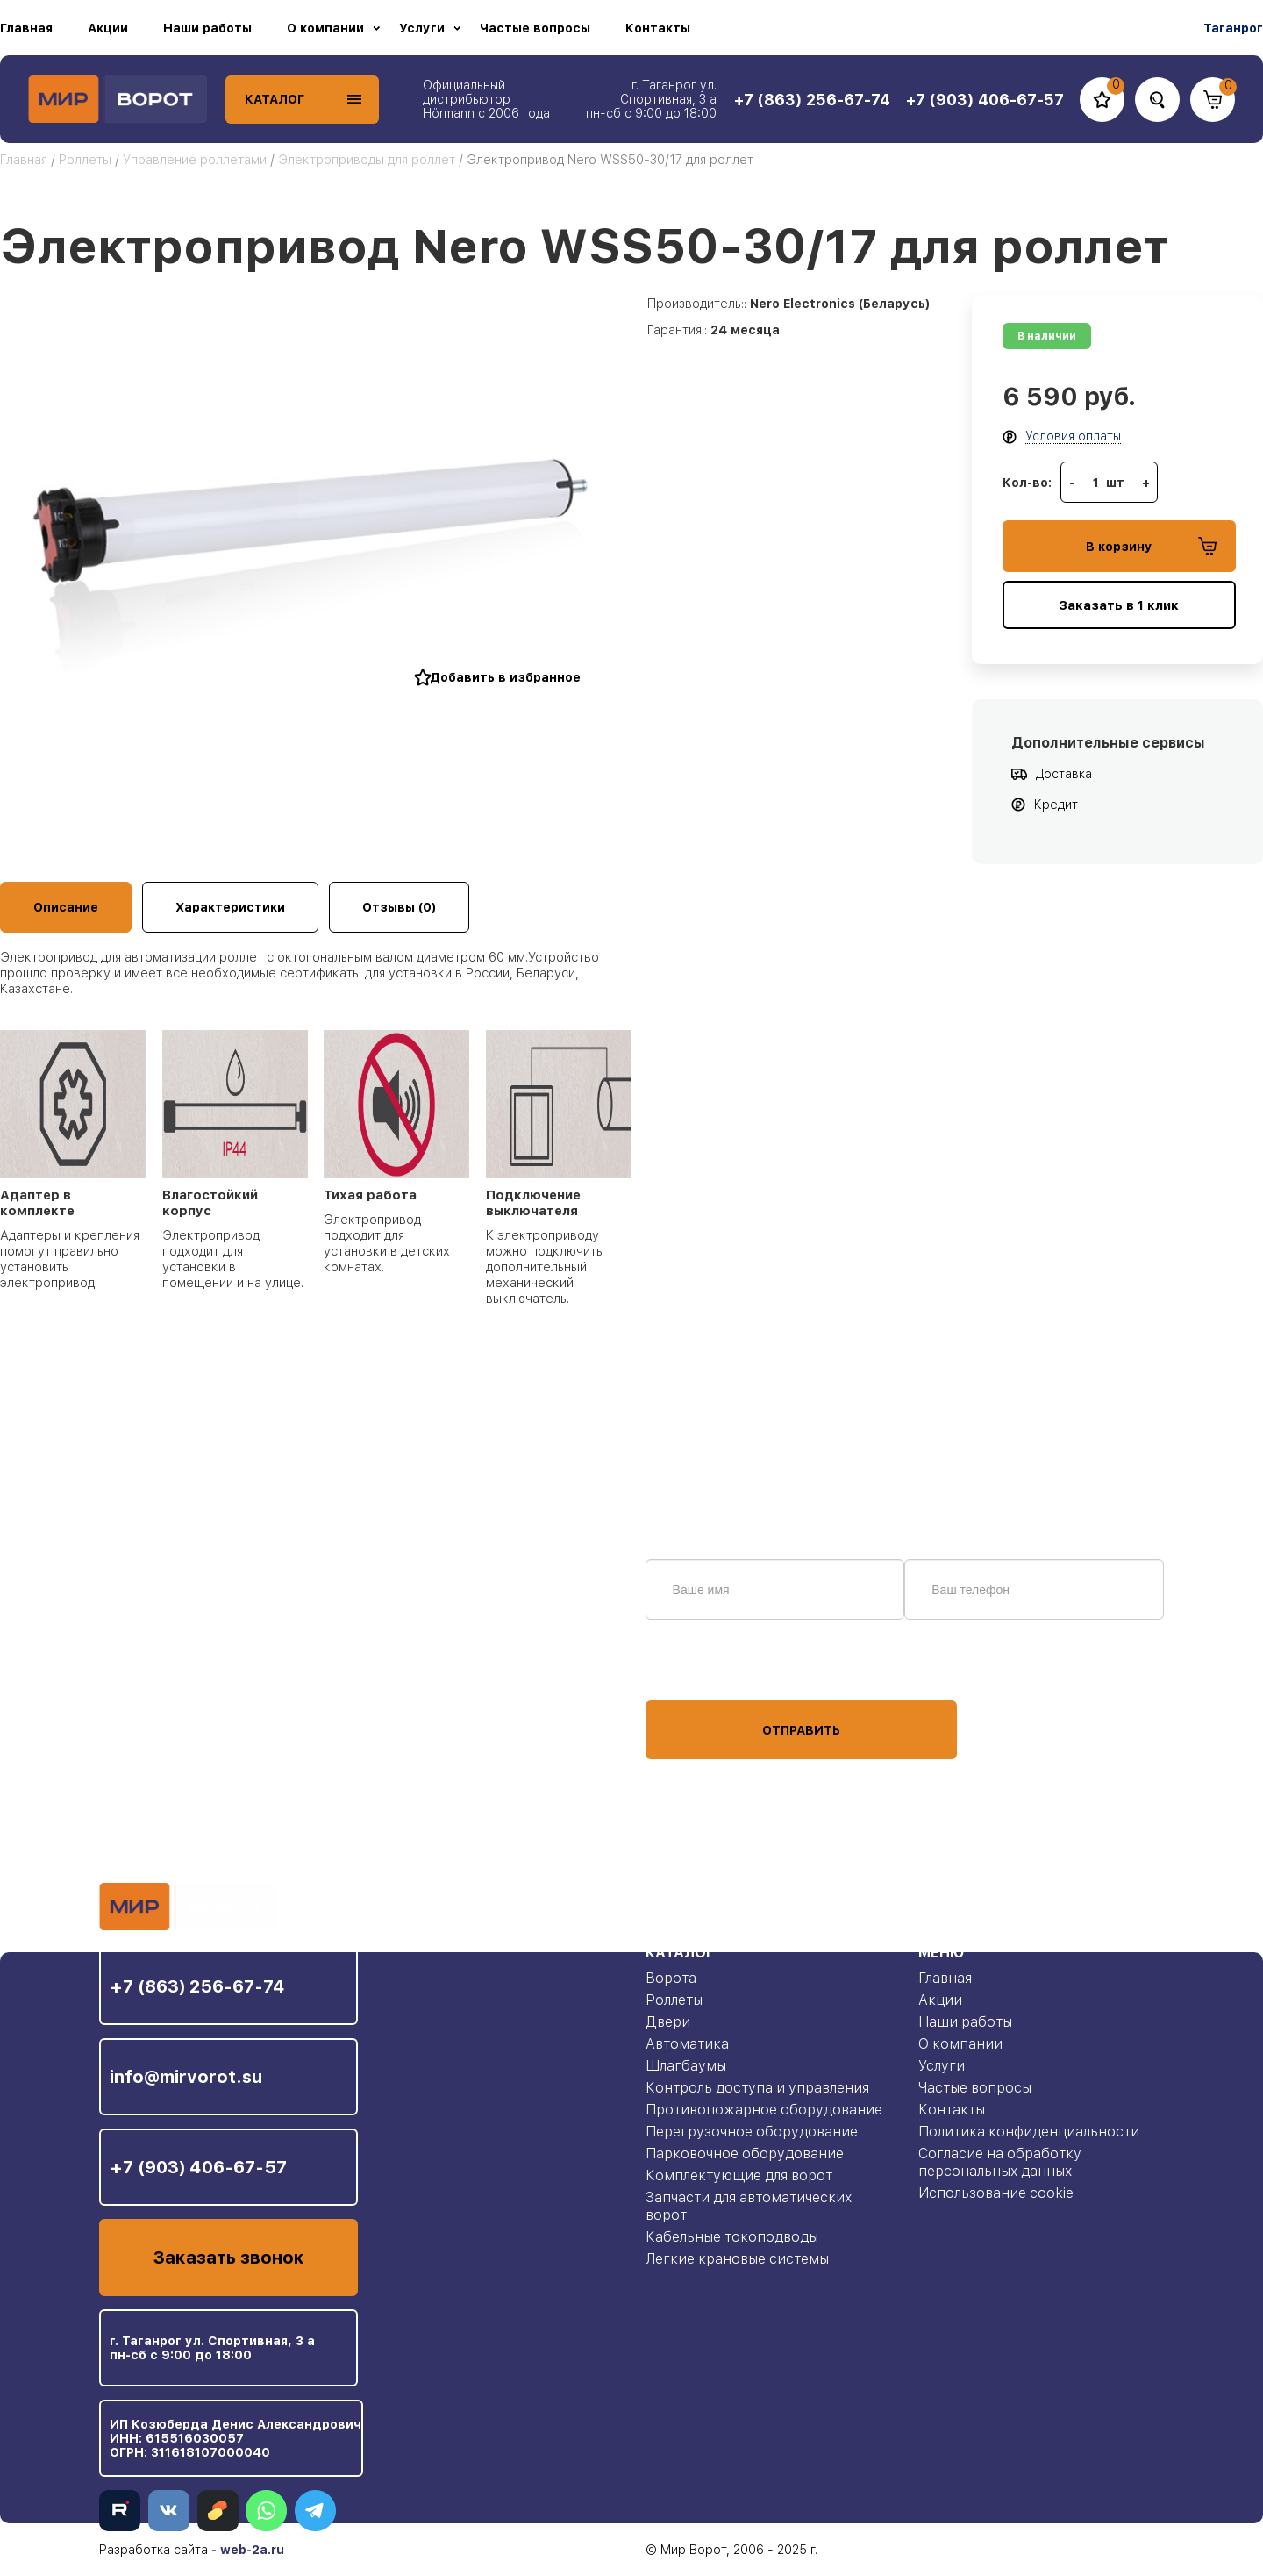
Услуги (422, 28)
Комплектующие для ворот (739, 2175)
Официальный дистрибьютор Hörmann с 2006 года (486, 99)
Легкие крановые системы (737, 2258)
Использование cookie (996, 2193)
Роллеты (85, 160)
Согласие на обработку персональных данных (999, 2162)
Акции (108, 28)
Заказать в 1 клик (1119, 605)
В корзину (1151, 546)
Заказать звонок (228, 2257)
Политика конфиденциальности (1028, 2131)
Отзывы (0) (399, 907)
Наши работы (207, 28)
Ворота (671, 1978)
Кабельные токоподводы (732, 2237)
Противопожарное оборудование (764, 2109)
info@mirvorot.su (186, 2076)
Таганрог (1233, 28)
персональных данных (711, 1667)
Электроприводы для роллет (368, 160)
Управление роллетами (195, 160)
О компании (325, 28)
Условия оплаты (1073, 436)
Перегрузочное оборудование (752, 2131)
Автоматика (687, 2044)
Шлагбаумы (686, 2065)
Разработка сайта (153, 2550)
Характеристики (230, 907)
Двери (668, 2022)
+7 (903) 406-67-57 (198, 2167)
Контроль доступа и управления (757, 2087)
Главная (26, 28)
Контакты (657, 28)
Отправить (801, 1730)
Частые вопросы (535, 28)
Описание (65, 907)
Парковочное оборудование (745, 2153)
